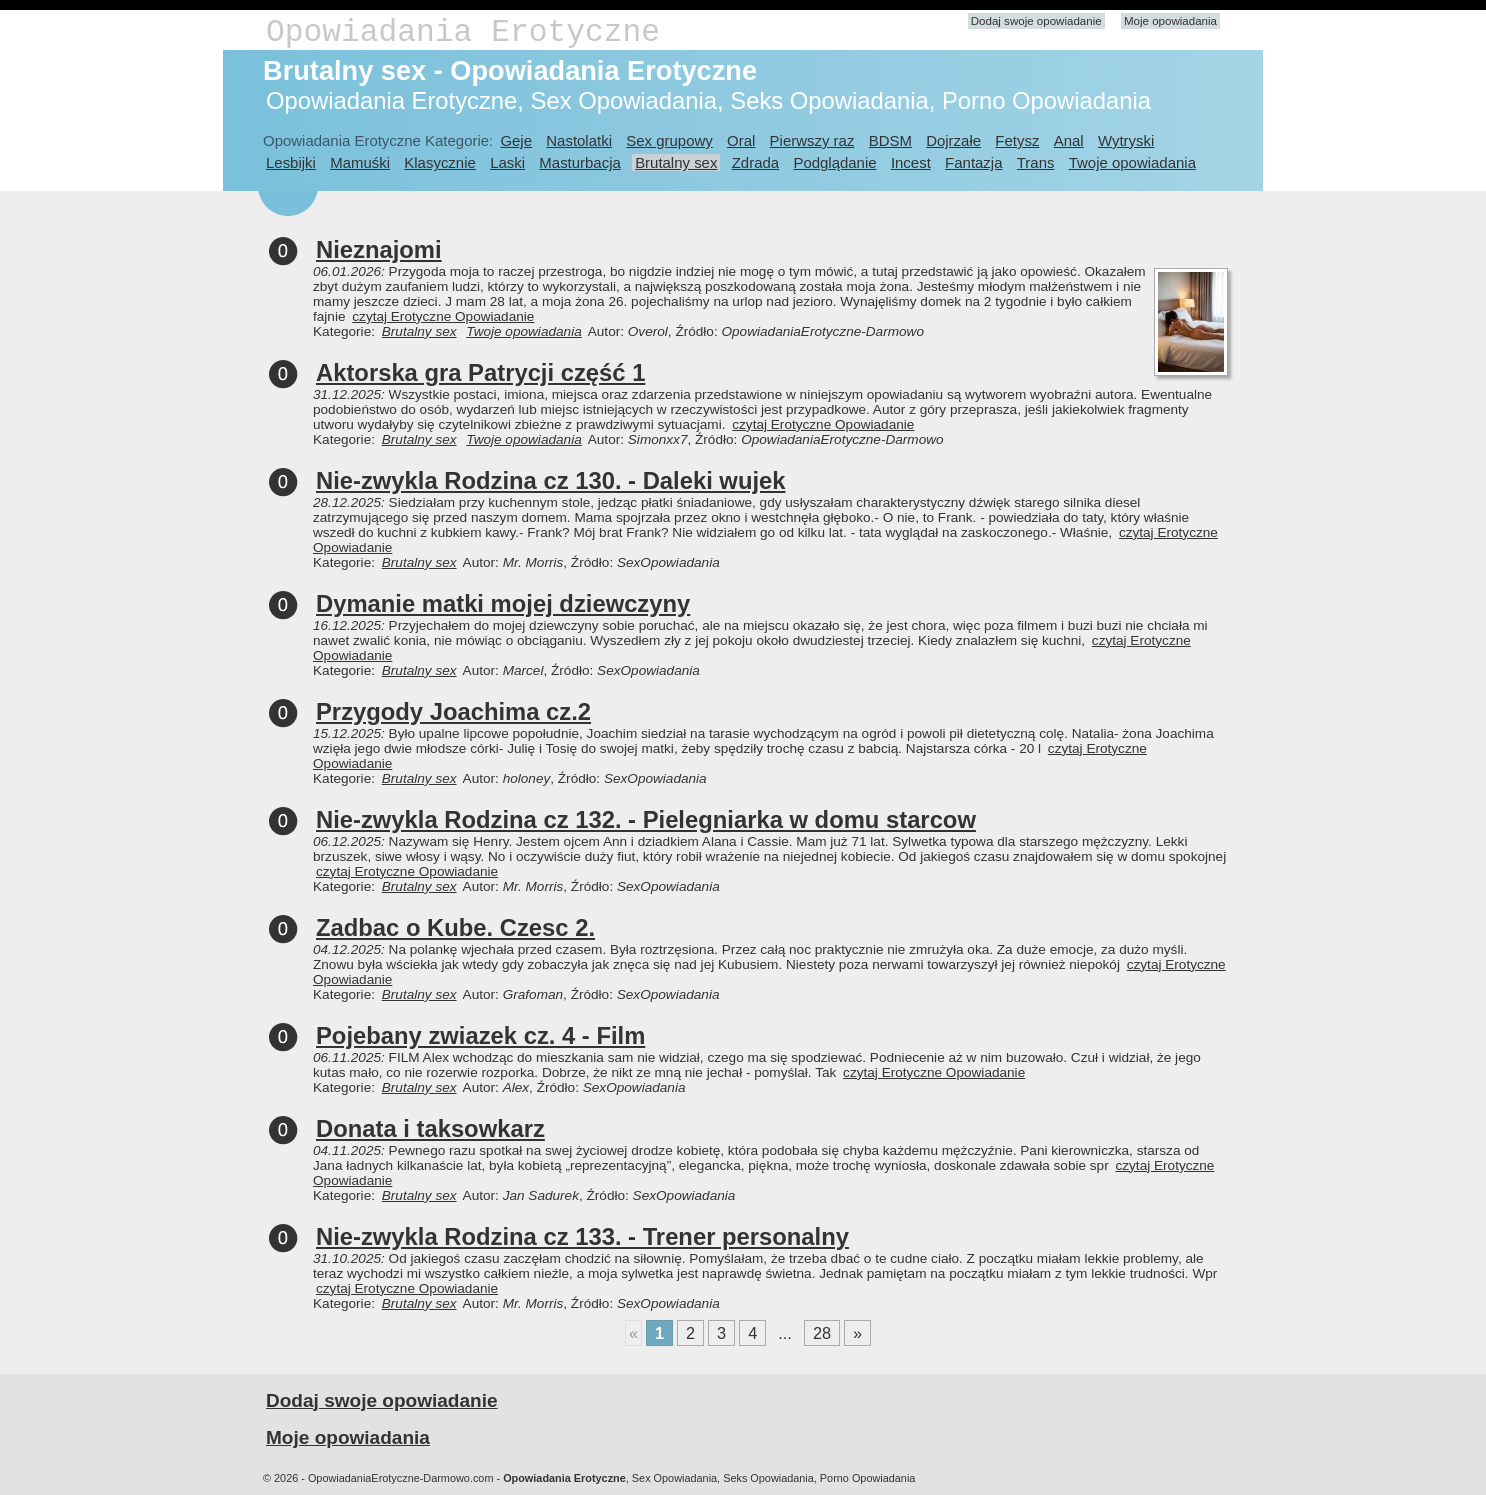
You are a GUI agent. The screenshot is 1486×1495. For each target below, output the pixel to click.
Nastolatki (579, 140)
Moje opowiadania (1170, 21)
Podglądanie (834, 162)
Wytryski (1126, 140)
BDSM (890, 140)
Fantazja (973, 162)
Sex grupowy (669, 140)
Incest (911, 162)
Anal (1069, 140)
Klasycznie (439, 162)
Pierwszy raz (812, 140)
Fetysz (1017, 140)
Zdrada (755, 162)
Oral (741, 140)
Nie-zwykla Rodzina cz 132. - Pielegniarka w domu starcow (646, 819)
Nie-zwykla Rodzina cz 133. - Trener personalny (582, 1236)
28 (822, 1333)
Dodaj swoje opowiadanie (1036, 21)
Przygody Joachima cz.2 (453, 711)
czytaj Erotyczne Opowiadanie (443, 316)
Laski (507, 162)
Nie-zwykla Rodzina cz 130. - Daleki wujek (551, 480)
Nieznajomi (379, 249)
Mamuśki (360, 162)
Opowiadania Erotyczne (463, 32)
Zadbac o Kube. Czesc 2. (455, 927)
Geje (516, 140)
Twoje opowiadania (1132, 162)
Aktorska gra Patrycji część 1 (480, 372)
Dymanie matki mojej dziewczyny (503, 603)
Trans (1036, 162)
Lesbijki (291, 162)
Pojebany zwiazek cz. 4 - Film (480, 1035)
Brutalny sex (676, 162)
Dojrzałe (953, 140)
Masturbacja (579, 162)
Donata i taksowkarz (430, 1128)
